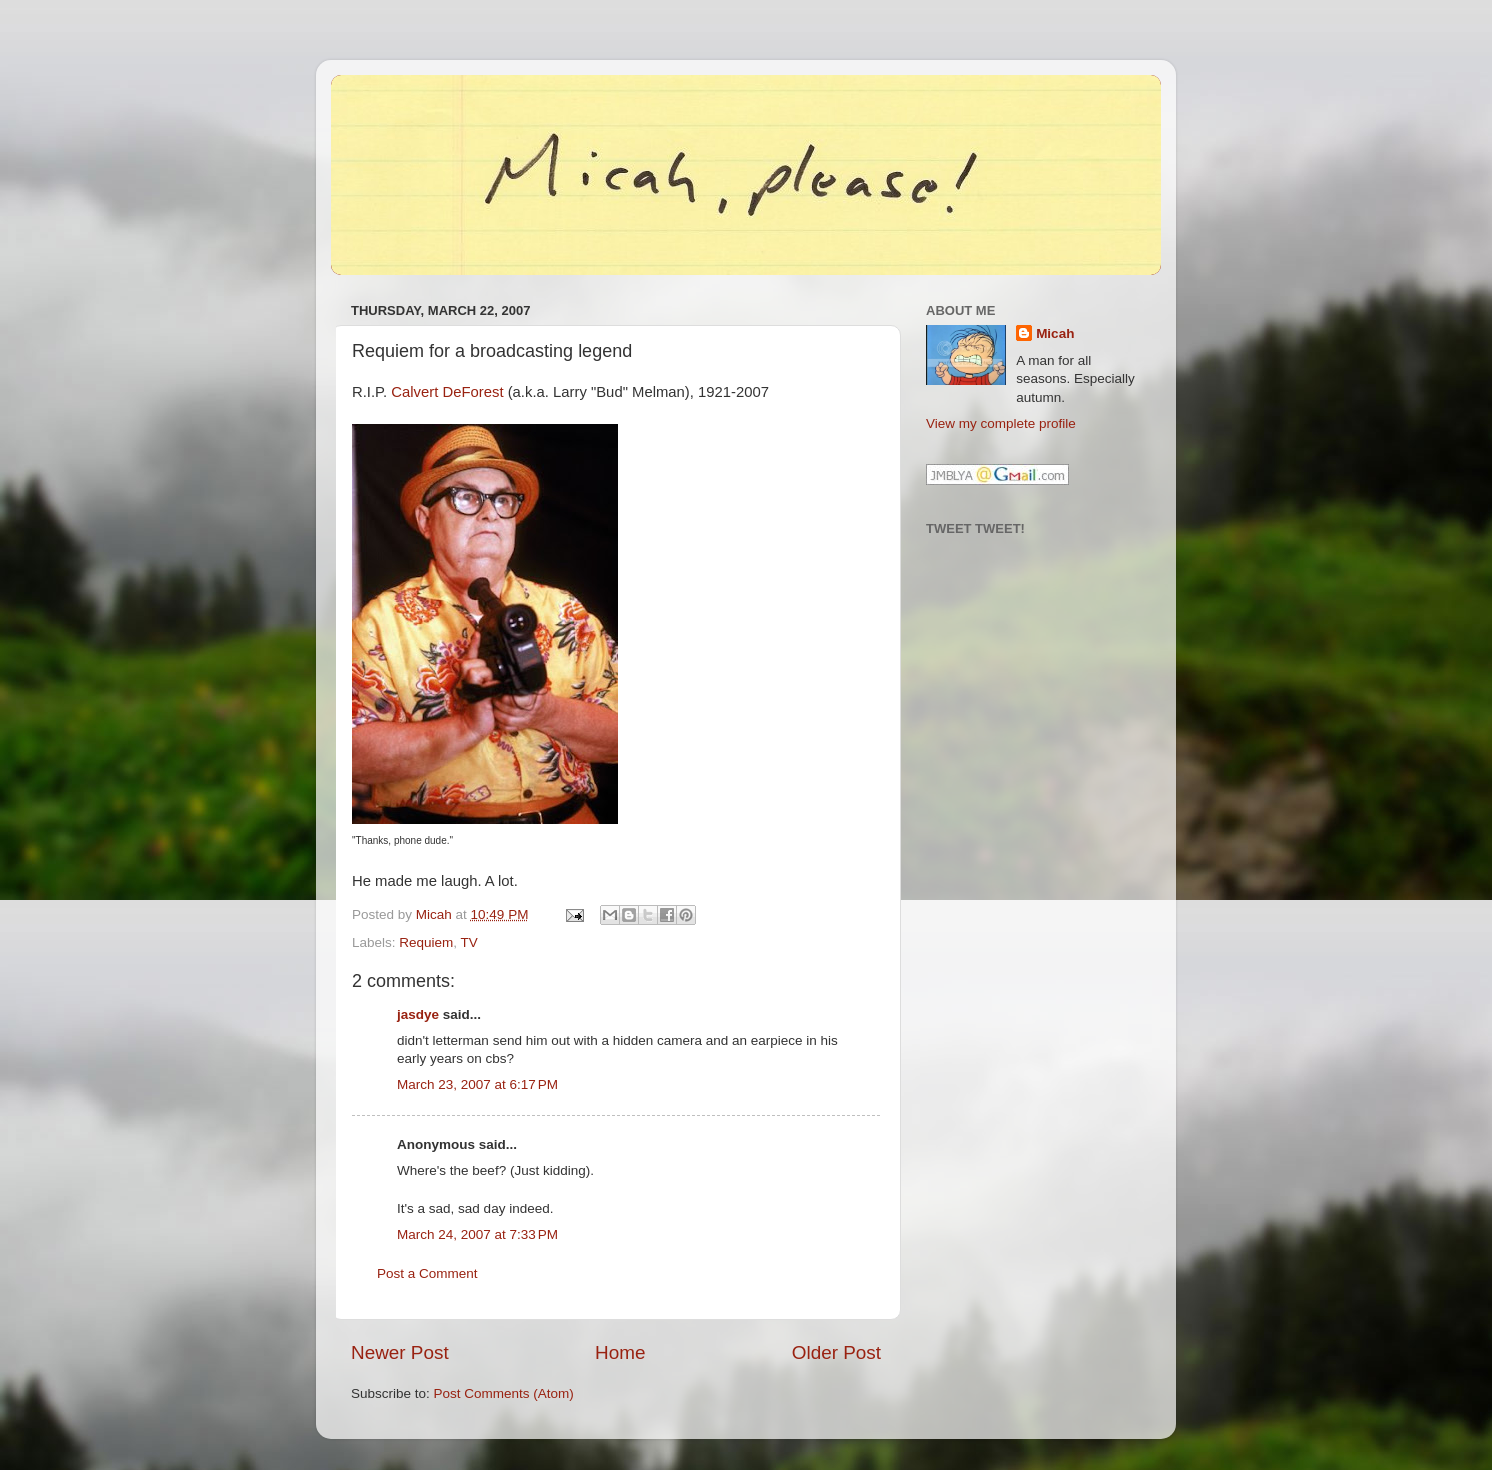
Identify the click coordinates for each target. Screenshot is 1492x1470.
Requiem (426, 942)
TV (469, 942)
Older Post (836, 1352)
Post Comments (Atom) (504, 1393)
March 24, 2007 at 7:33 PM (477, 1234)
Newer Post (400, 1352)
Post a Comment (427, 1273)
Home (620, 1352)
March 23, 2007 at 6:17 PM (477, 1084)
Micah (1055, 333)
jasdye (418, 1014)
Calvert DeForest (447, 392)
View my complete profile (1001, 423)
